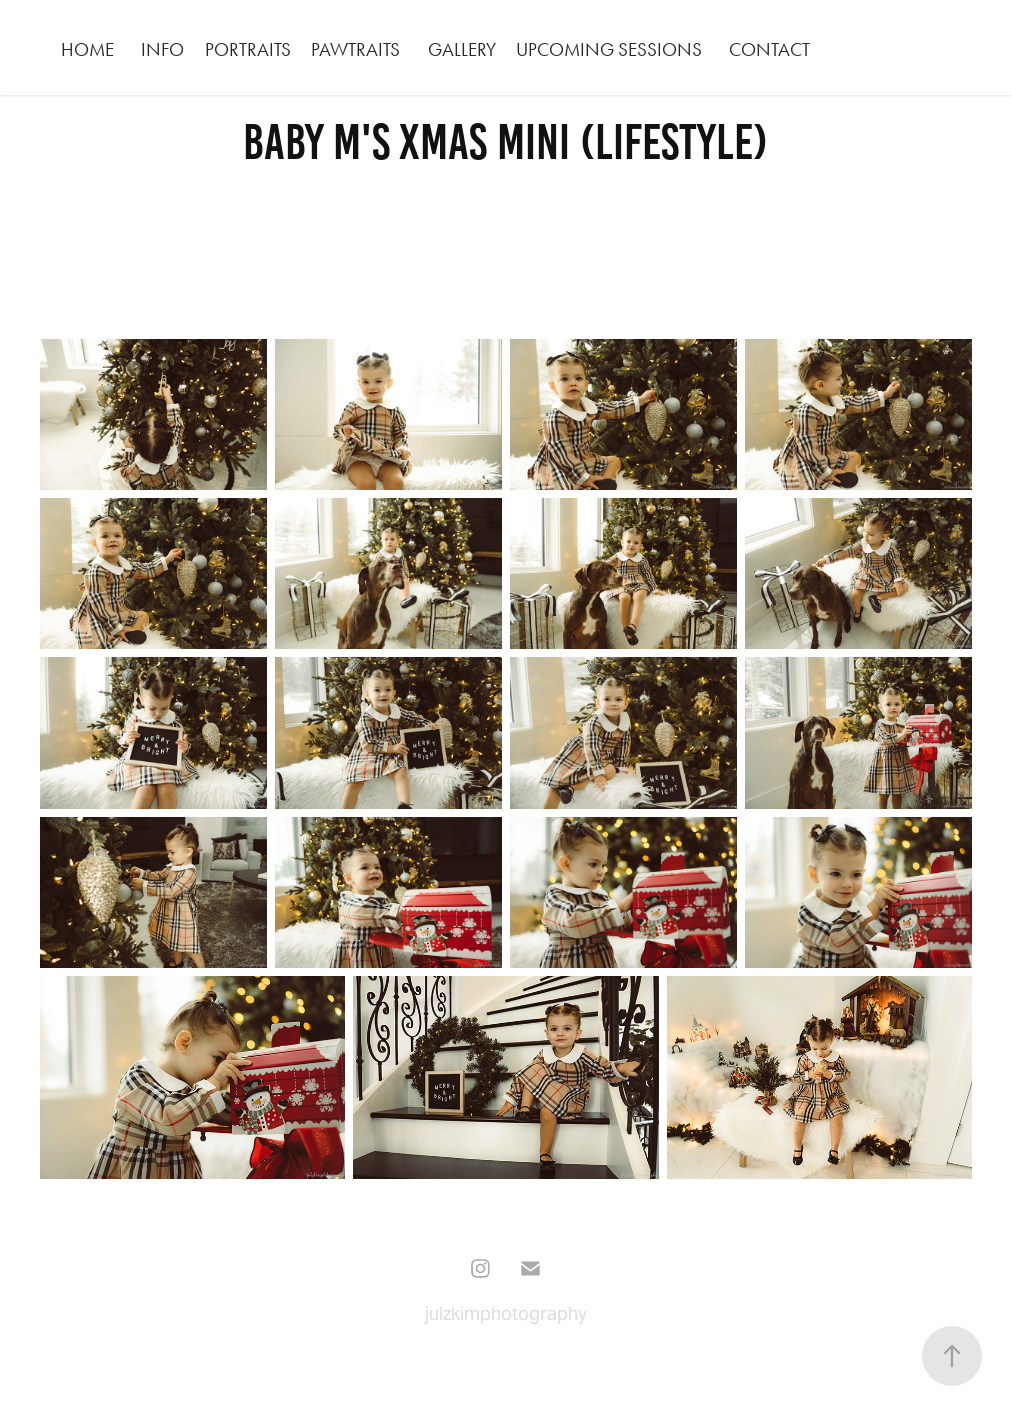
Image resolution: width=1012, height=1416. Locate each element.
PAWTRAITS (355, 49)
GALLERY (462, 49)
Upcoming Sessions (609, 49)
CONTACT (769, 49)
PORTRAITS (248, 49)
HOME (87, 49)
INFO (162, 49)
